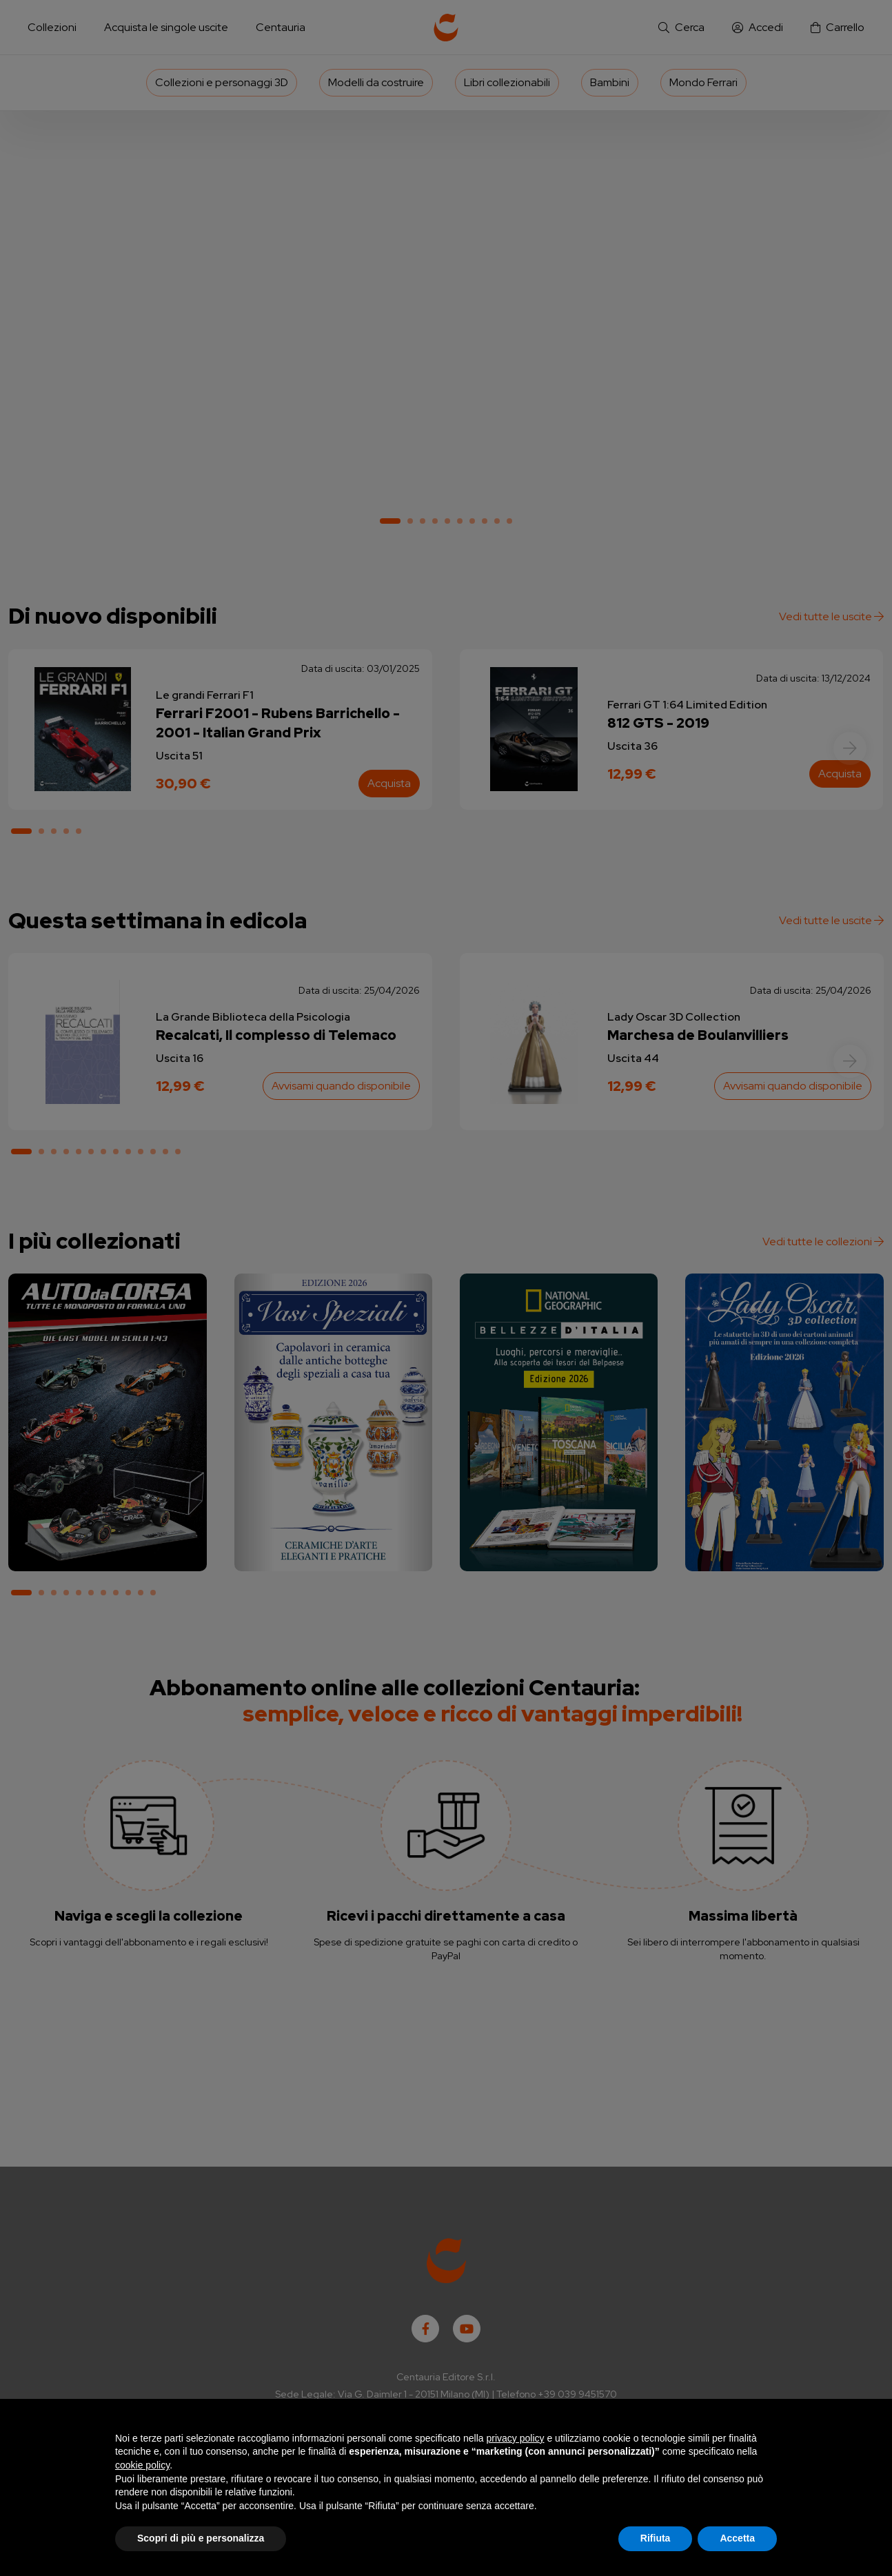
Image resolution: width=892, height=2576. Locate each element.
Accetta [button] (737, 2538)
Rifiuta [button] (655, 2538)
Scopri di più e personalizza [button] (200, 2538)
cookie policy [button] (142, 2465)
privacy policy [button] (516, 2438)
